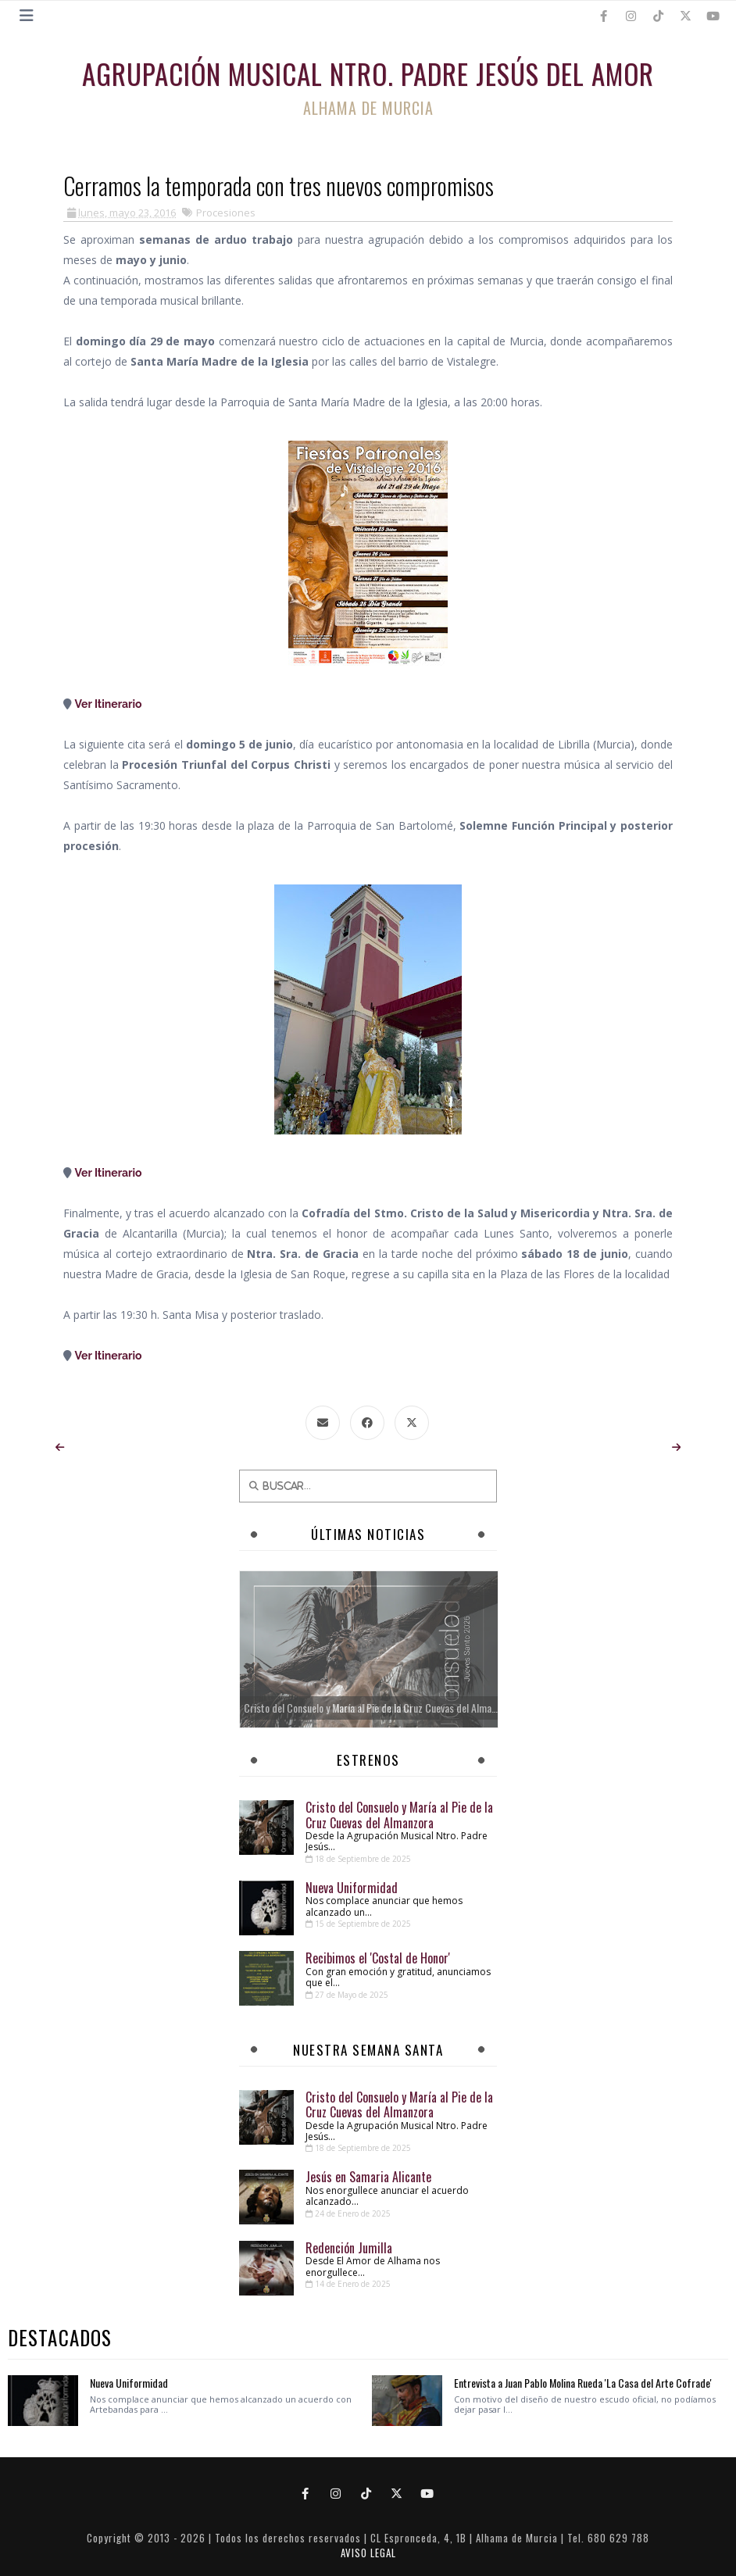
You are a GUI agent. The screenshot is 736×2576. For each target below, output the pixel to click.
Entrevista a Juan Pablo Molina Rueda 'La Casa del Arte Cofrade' (583, 2382)
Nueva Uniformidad (351, 1887)
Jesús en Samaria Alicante (368, 2176)
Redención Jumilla (348, 2247)
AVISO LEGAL (368, 2552)
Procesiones (225, 212)
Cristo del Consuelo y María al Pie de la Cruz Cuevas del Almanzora (399, 1814)
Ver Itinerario (108, 704)
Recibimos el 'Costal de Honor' (377, 1958)
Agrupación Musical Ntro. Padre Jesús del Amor (368, 73)
